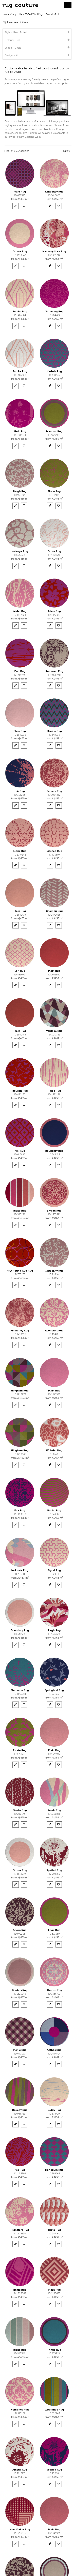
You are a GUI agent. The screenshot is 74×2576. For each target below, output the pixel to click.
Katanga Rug (20, 551)
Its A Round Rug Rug (20, 1271)
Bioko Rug (19, 1211)
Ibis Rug (20, 791)
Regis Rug (54, 1630)
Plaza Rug (54, 2290)
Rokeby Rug (20, 2110)
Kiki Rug (20, 1151)
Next (65, 151)
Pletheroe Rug (20, 1690)
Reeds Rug (54, 1810)
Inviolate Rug (19, 1570)
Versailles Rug (20, 2409)
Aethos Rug (54, 2050)
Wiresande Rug (54, 2409)
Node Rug (54, 491)
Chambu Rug (54, 911)
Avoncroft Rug (54, 1330)
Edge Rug (54, 1930)
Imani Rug (19, 2290)
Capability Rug (54, 1271)
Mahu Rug (19, 611)
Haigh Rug (20, 491)
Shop (13, 14)
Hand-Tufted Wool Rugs (31, 14)
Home (6, 14)
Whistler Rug (54, 1450)
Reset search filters (17, 22)
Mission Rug (54, 731)
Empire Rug (19, 311)
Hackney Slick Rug (54, 251)
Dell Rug (19, 671)
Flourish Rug (20, 1091)
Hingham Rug (20, 1390)
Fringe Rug (54, 2350)
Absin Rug (19, 431)
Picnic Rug (20, 2050)
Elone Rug (19, 851)
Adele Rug (54, 611)
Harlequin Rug (54, 2170)
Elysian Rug (54, 1211)
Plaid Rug (20, 191)
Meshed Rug (54, 851)
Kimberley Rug (54, 191)
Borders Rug (20, 1990)
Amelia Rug (19, 2470)
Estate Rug (20, 1750)
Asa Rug (20, 2170)
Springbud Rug (54, 1690)
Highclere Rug (20, 2230)
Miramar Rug (54, 431)
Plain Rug (20, 731)
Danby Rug (20, 1810)
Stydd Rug (54, 1570)
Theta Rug (54, 2230)
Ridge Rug (54, 1091)
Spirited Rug (54, 1870)
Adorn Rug (20, 1930)
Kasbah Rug (54, 371)
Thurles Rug (54, 1990)
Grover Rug (20, 251)
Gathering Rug (54, 311)
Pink (57, 14)
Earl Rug (19, 971)
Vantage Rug (54, 1031)
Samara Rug (54, 791)
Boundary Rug (54, 1151)
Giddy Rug (54, 2110)
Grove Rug (54, 551)
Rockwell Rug (54, 671)
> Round (48, 14)
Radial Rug (54, 1510)
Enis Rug (19, 1510)
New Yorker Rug (20, 2529)
